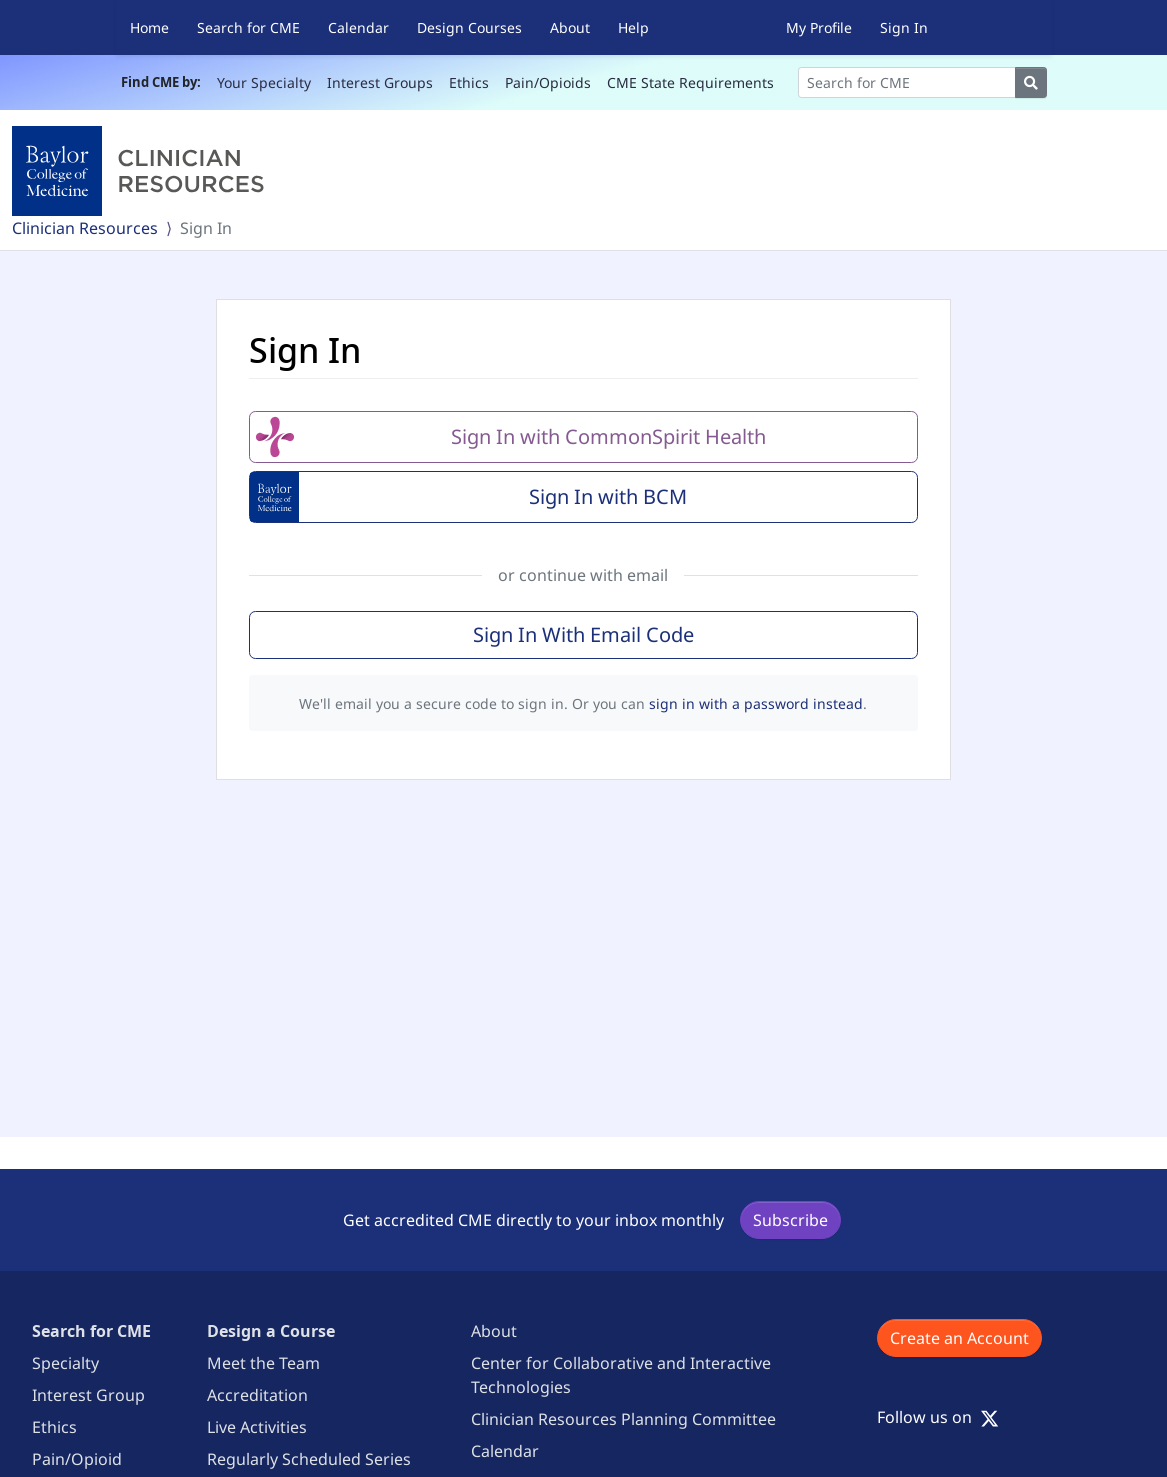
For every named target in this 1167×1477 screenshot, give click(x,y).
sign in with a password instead (756, 703)
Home (149, 27)
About (570, 27)
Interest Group (88, 1395)
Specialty (65, 1363)
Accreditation (257, 1395)
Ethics (469, 82)
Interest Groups (380, 82)
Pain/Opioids (548, 82)
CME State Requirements (690, 82)
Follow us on (938, 1417)
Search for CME (248, 27)
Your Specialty (264, 82)
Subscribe (790, 1220)
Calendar (358, 27)
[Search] (907, 82)
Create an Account (959, 1338)
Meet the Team (263, 1363)
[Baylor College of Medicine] (142, 171)
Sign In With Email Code (583, 634)
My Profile (819, 27)
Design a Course (271, 1331)
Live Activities (257, 1427)
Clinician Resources (85, 228)
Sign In (904, 27)
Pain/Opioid (77, 1459)
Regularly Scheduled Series (309, 1459)
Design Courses (469, 27)
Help (633, 27)
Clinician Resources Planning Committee (623, 1419)
